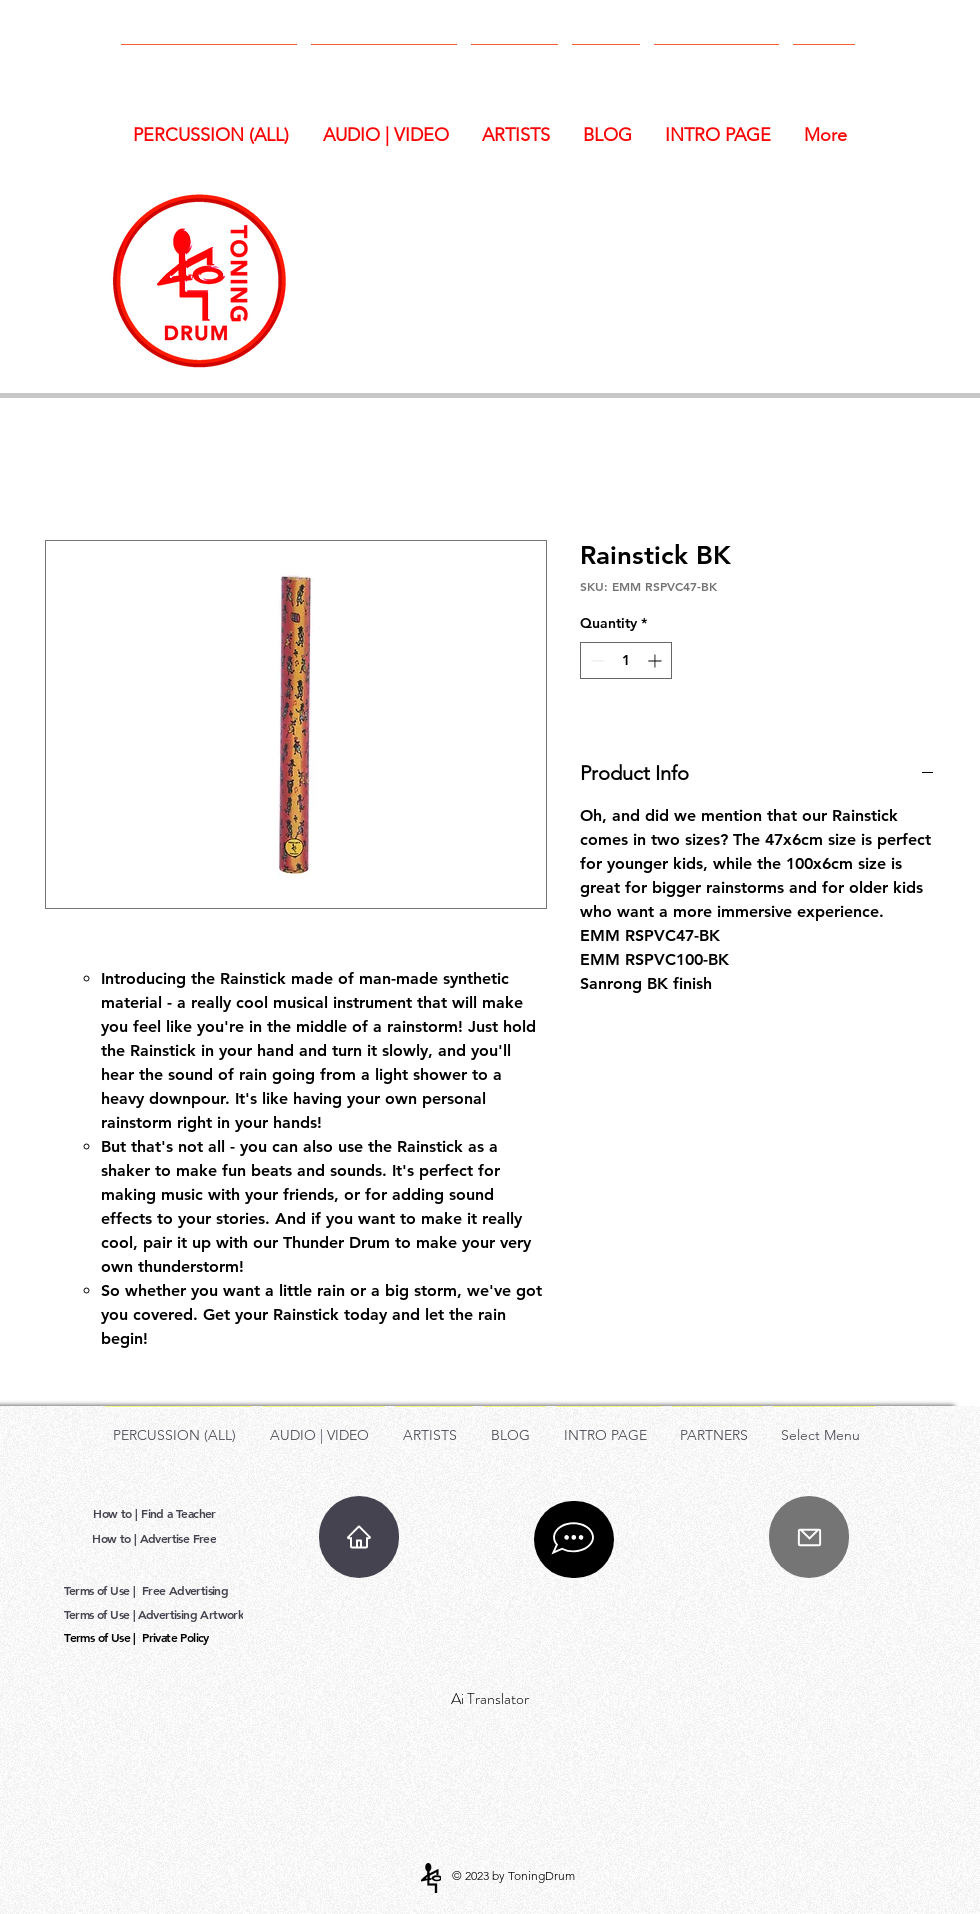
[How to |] (117, 1512)
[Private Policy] (177, 1636)
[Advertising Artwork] (192, 1613)
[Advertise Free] (180, 1537)
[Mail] (809, 1537)
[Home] (359, 1537)
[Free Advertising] (187, 1589)
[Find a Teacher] (180, 1512)
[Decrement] (595, 660)
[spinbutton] (626, 660)
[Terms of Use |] (101, 1589)
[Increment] (656, 660)
